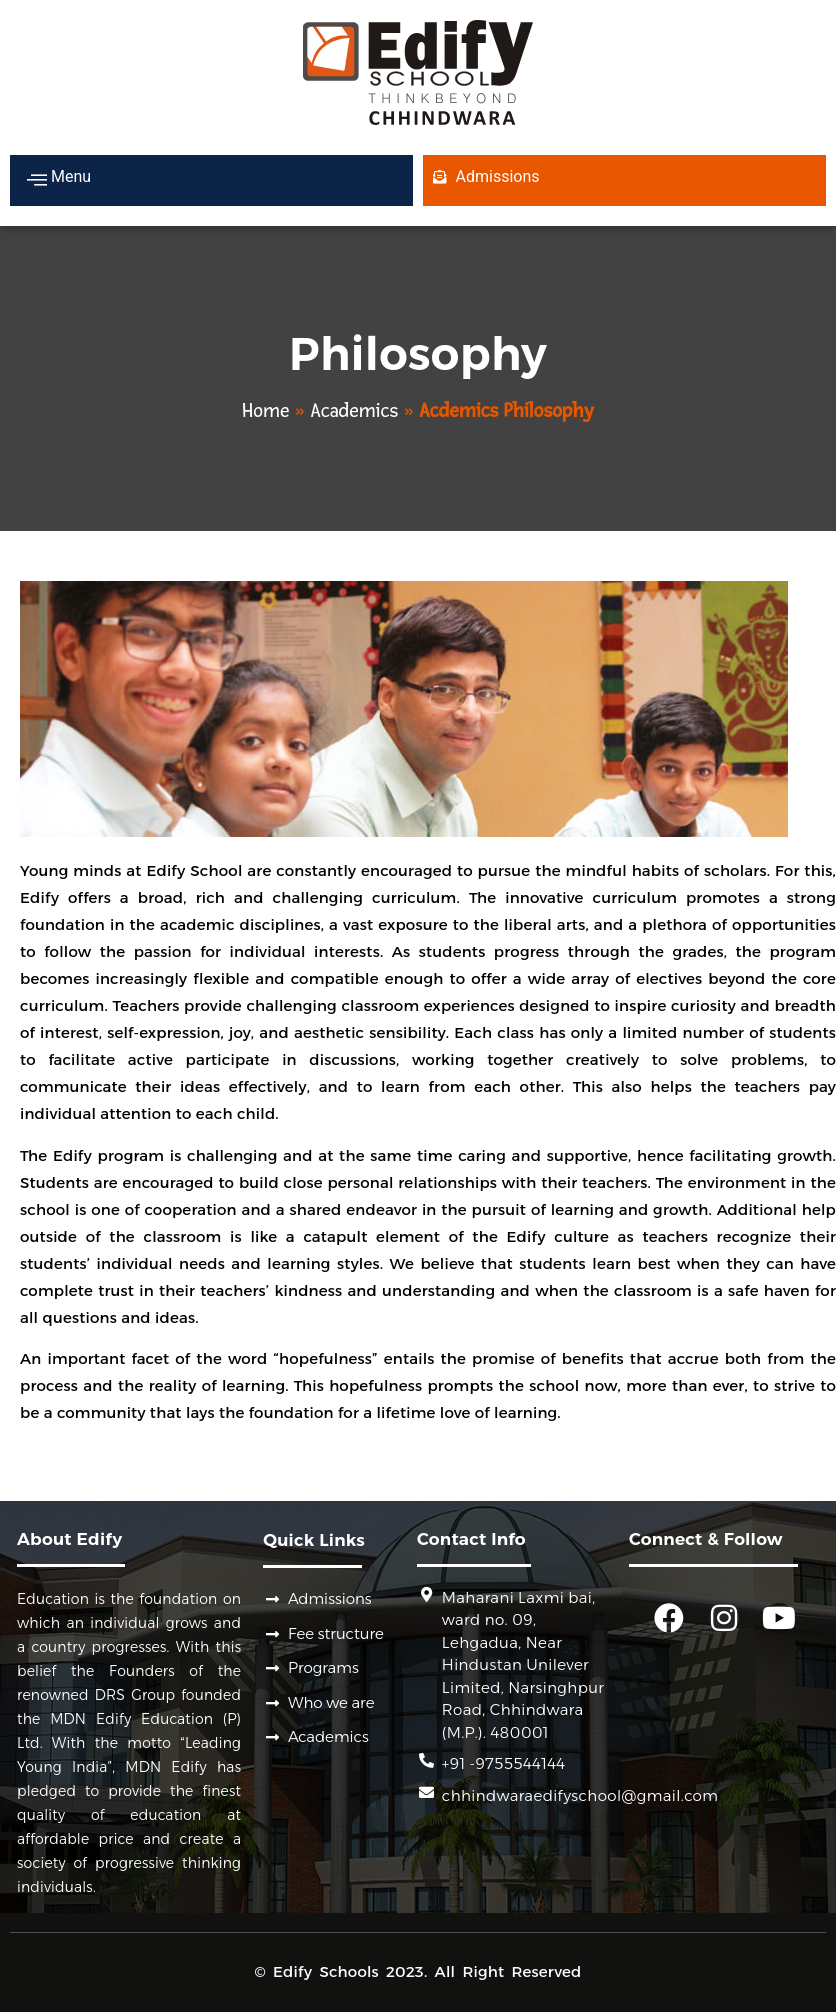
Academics (355, 411)
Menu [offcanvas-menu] (59, 179)
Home (265, 411)
